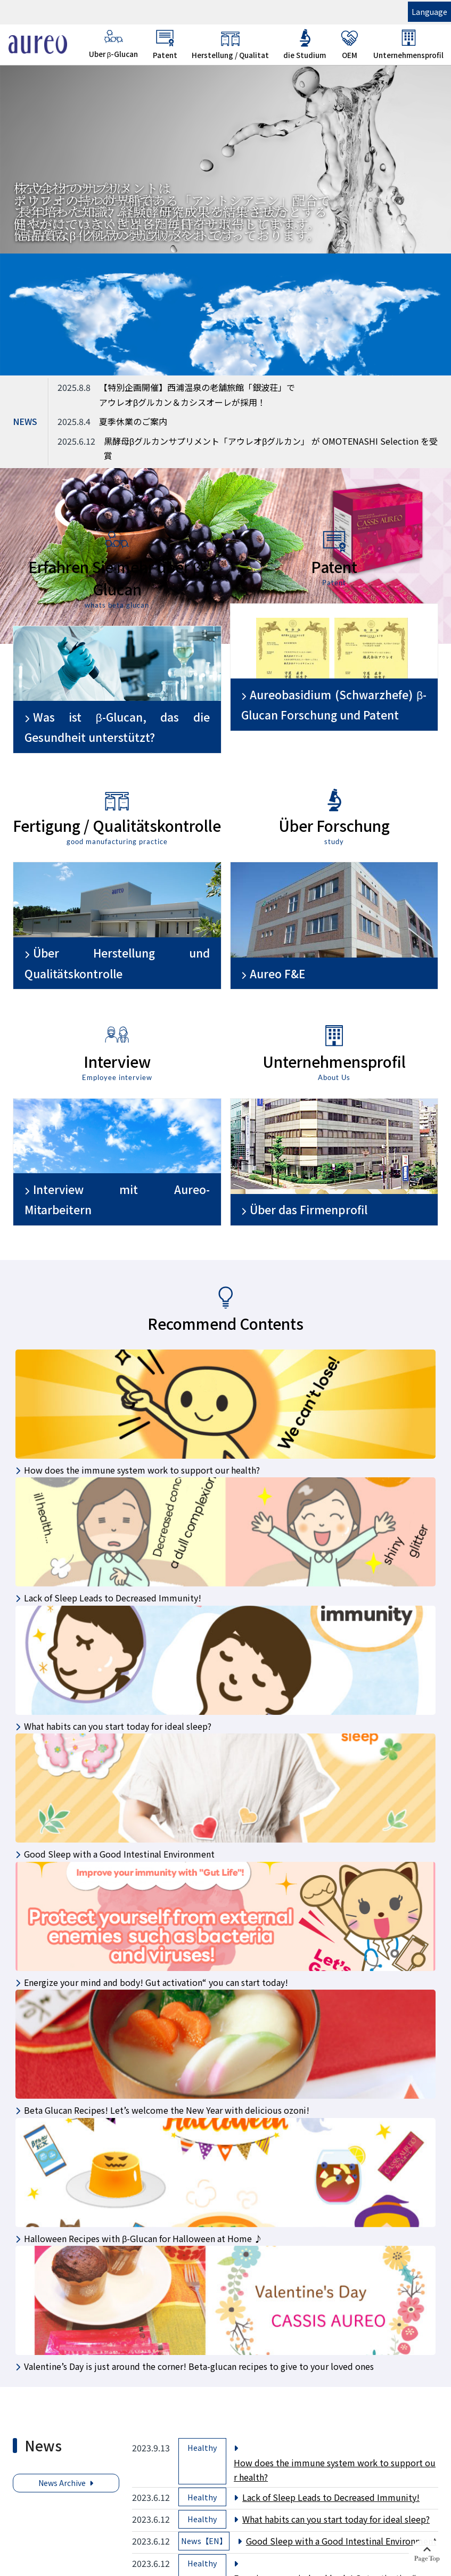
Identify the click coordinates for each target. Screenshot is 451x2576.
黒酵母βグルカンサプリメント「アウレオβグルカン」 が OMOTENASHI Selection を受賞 (271, 448)
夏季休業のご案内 (133, 421)
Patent (165, 44)
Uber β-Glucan (113, 43)
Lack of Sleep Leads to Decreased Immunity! (331, 2497)
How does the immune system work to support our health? (335, 2469)
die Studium (304, 44)
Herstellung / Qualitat (230, 44)
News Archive (62, 2482)
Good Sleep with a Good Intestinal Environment (341, 2540)
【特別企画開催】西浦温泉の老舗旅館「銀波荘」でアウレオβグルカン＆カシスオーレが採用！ (197, 394)
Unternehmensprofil (408, 44)
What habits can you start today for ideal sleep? (336, 2519)
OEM (349, 44)
